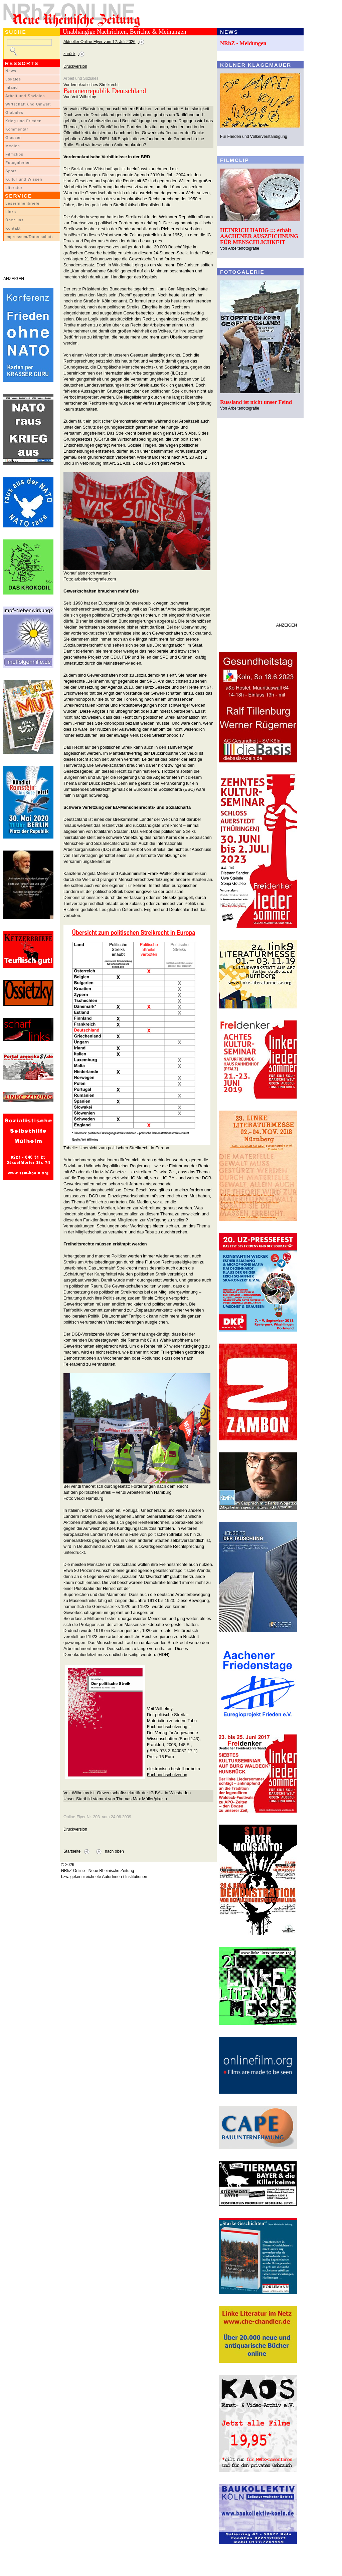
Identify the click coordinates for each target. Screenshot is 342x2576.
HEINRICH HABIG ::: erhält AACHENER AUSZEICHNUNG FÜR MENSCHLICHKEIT (259, 236)
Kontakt (13, 228)
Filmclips (14, 154)
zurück (69, 53)
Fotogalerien (18, 163)
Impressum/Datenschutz (29, 237)
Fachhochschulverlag (167, 1774)
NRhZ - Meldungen (243, 43)
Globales (14, 112)
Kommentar (16, 129)
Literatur (13, 188)
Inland (11, 87)
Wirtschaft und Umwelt (28, 104)
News (10, 71)
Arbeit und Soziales (25, 96)
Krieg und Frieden (23, 121)
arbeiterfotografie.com (95, 578)
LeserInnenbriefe (22, 203)
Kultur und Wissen (23, 179)
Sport (10, 171)
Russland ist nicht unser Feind (256, 402)
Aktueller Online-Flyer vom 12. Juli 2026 (99, 41)
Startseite (71, 1851)
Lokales (13, 79)
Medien (12, 146)
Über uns (14, 220)
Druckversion (75, 66)
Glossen (13, 138)
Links (10, 212)
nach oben (114, 1851)
